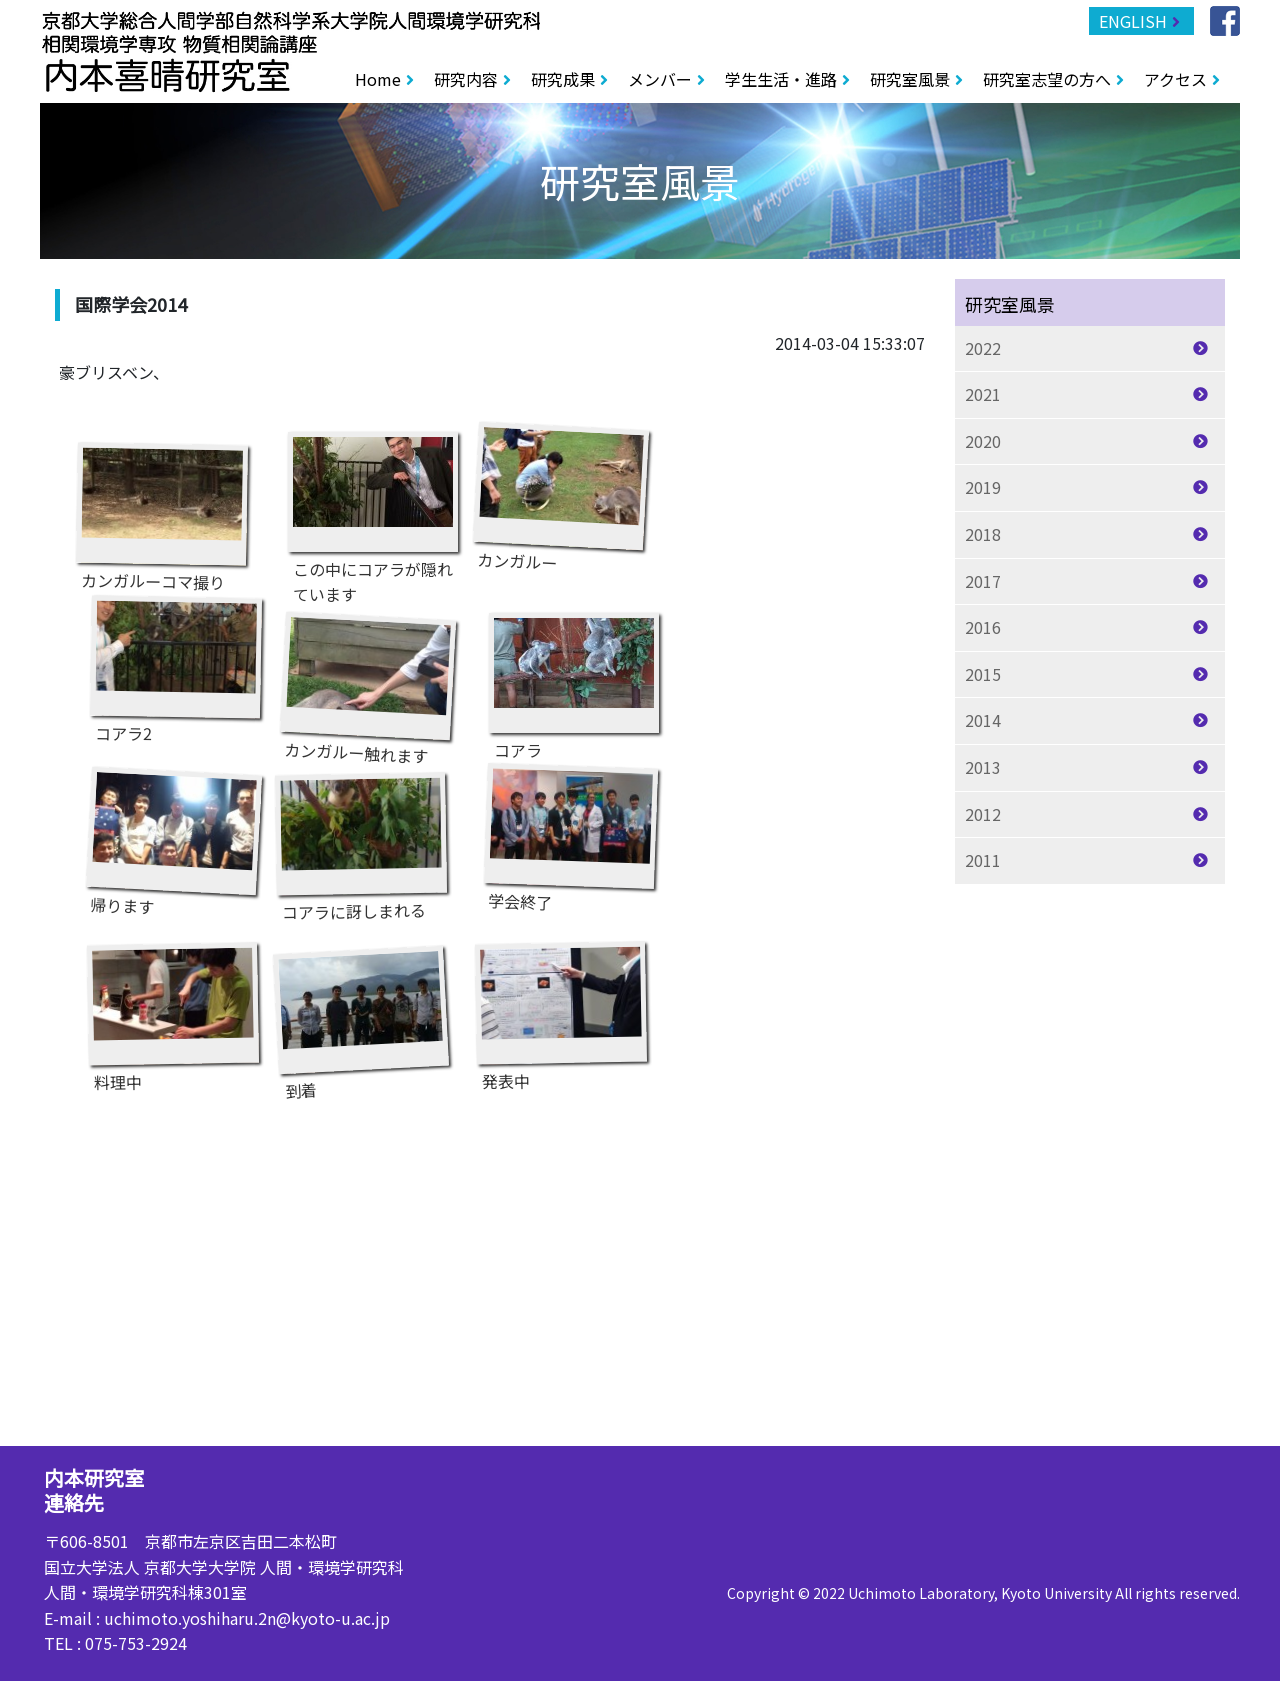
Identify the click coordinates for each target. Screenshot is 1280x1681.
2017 (983, 581)
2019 (983, 487)
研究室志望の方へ (1047, 79)
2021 (983, 394)
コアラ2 (176, 661)
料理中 (173, 1008)
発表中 (561, 1007)
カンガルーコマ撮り (162, 508)
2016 (983, 627)
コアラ (574, 678)
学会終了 (571, 831)
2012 (983, 814)
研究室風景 (910, 79)
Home (378, 79)
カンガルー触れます (368, 681)
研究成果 (563, 79)
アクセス (1175, 79)
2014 (983, 720)
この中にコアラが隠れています (373, 497)
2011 (983, 860)
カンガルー (561, 491)
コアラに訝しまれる (361, 838)
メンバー (660, 79)
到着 (361, 1015)
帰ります (174, 836)
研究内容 (466, 79)
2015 (983, 674)
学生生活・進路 (781, 79)
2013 (983, 767)
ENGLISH (1133, 21)
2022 (983, 348)
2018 (983, 534)
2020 (983, 441)
